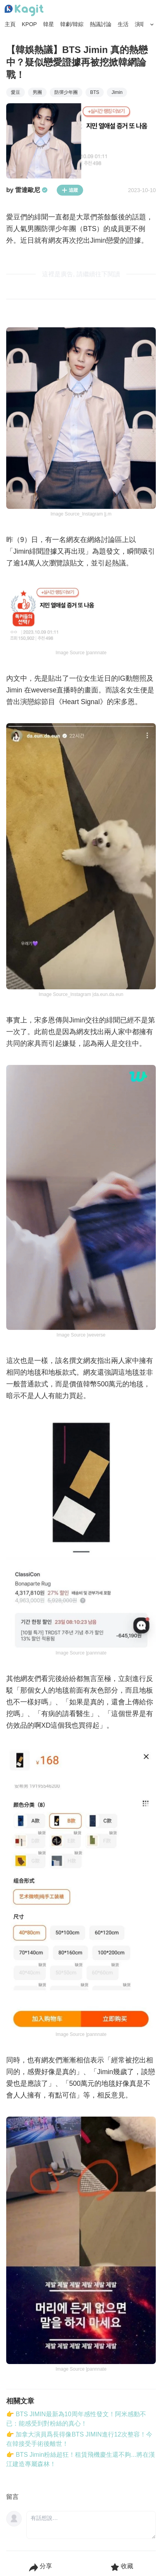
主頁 (10, 24)
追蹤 (70, 190)
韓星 (48, 24)
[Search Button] (151, 24)
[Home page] (24, 10)
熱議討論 (100, 24)
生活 (123, 24)
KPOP (29, 24)
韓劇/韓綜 (72, 24)
